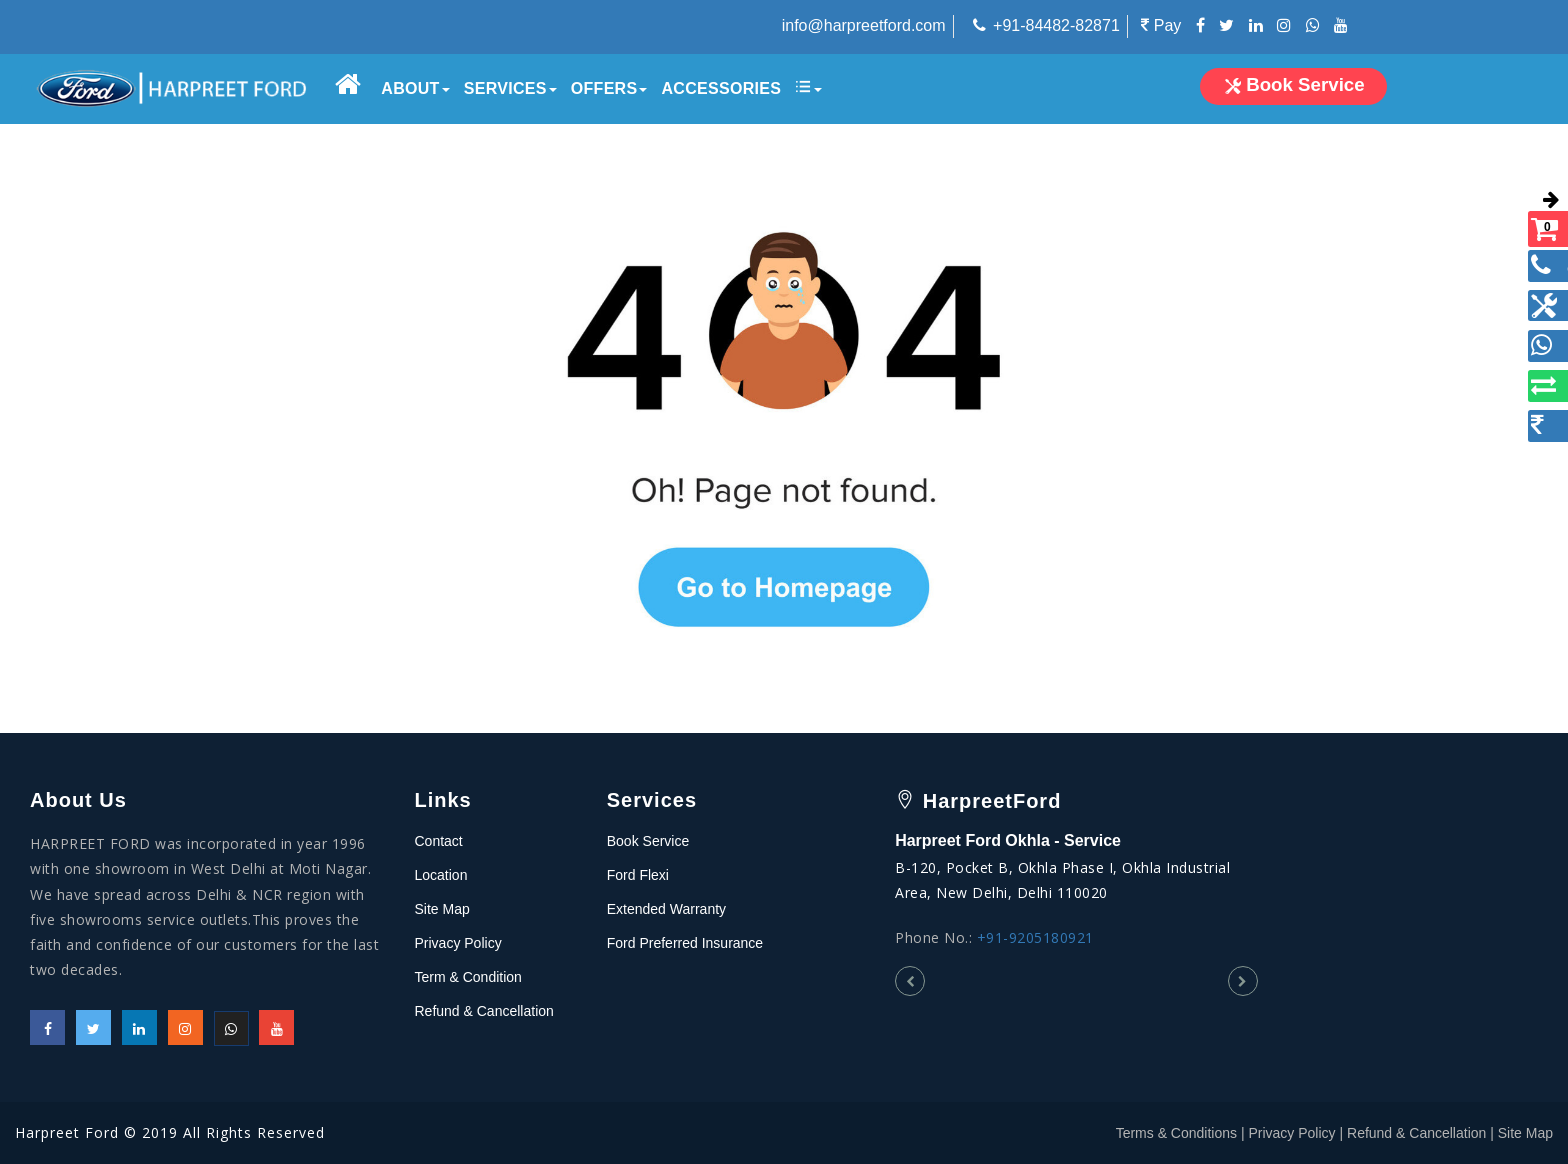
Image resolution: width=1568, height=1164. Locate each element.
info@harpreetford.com (864, 25)
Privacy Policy (458, 943)
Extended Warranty (666, 909)
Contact (439, 841)
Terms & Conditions (1176, 1133)
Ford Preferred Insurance (685, 943)
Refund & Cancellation (484, 1011)
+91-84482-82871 (1056, 25)
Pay (1161, 25)
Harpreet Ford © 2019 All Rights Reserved (170, 1132)
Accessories (721, 88)
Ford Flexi (638, 875)
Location (441, 875)
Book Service (648, 841)
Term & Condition (468, 977)
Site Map (442, 909)
